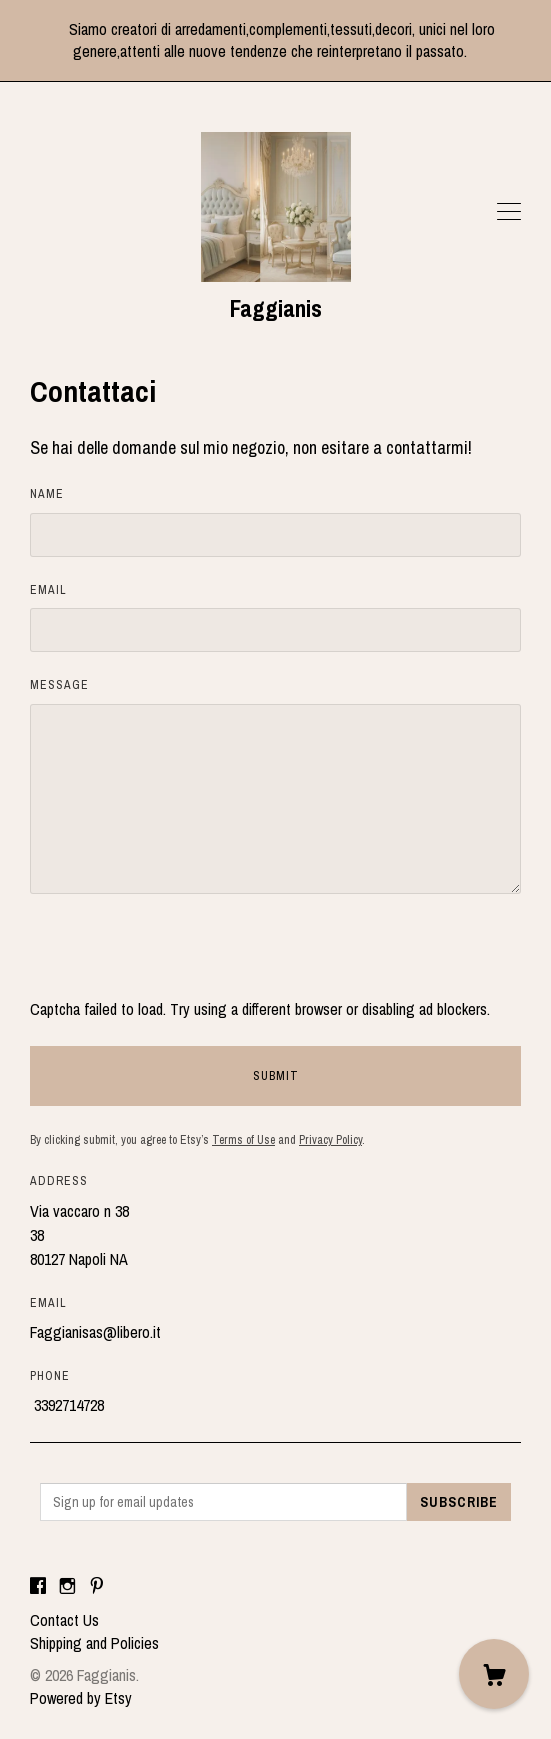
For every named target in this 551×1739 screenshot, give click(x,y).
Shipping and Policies (94, 1643)
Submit (276, 1076)
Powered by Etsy (81, 1698)
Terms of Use (243, 1140)
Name (47, 494)
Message (59, 685)
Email (48, 590)
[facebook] (38, 1586)
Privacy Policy (330, 1140)
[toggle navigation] (509, 212)
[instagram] (67, 1586)
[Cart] (494, 1674)
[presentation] (182, 958)
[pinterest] (97, 1586)
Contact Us (64, 1620)
